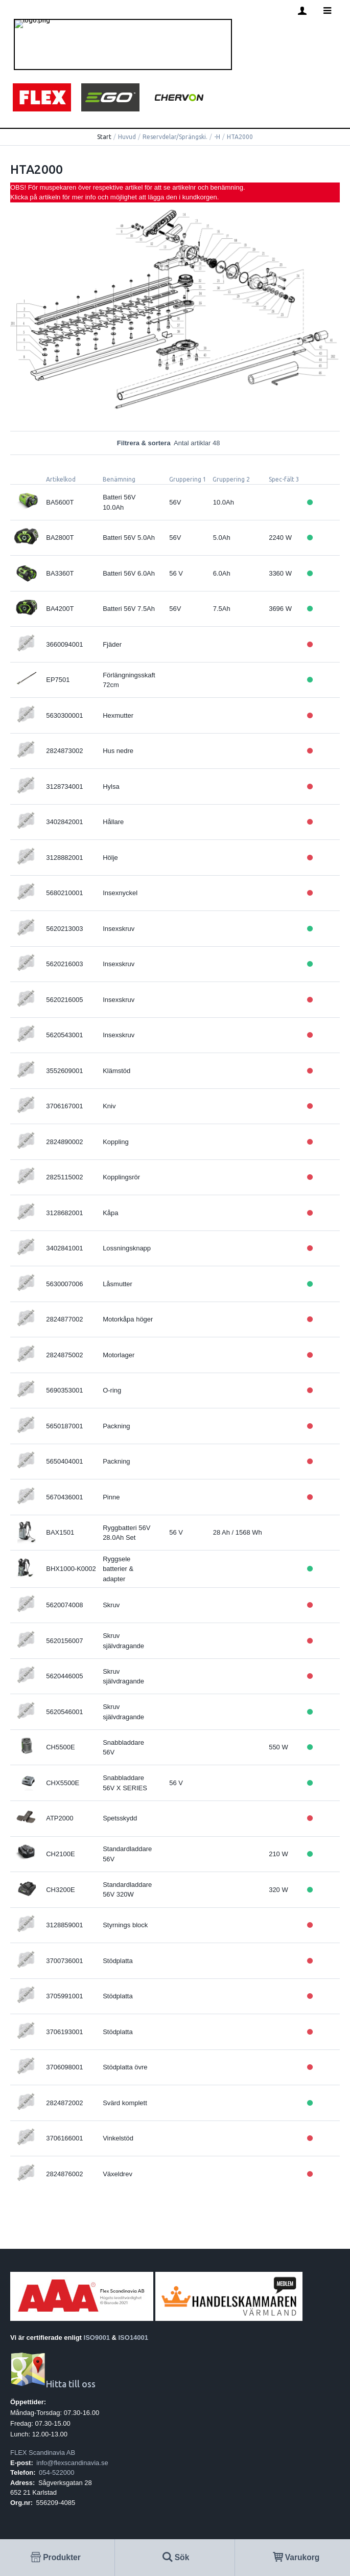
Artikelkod (61, 479)
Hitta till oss (53, 2384)
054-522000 (56, 2472)
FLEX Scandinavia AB (42, 2452)
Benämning (119, 479)
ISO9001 (97, 2337)
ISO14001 (134, 2337)
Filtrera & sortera (175, 443)
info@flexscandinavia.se (72, 2463)
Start (104, 136)
